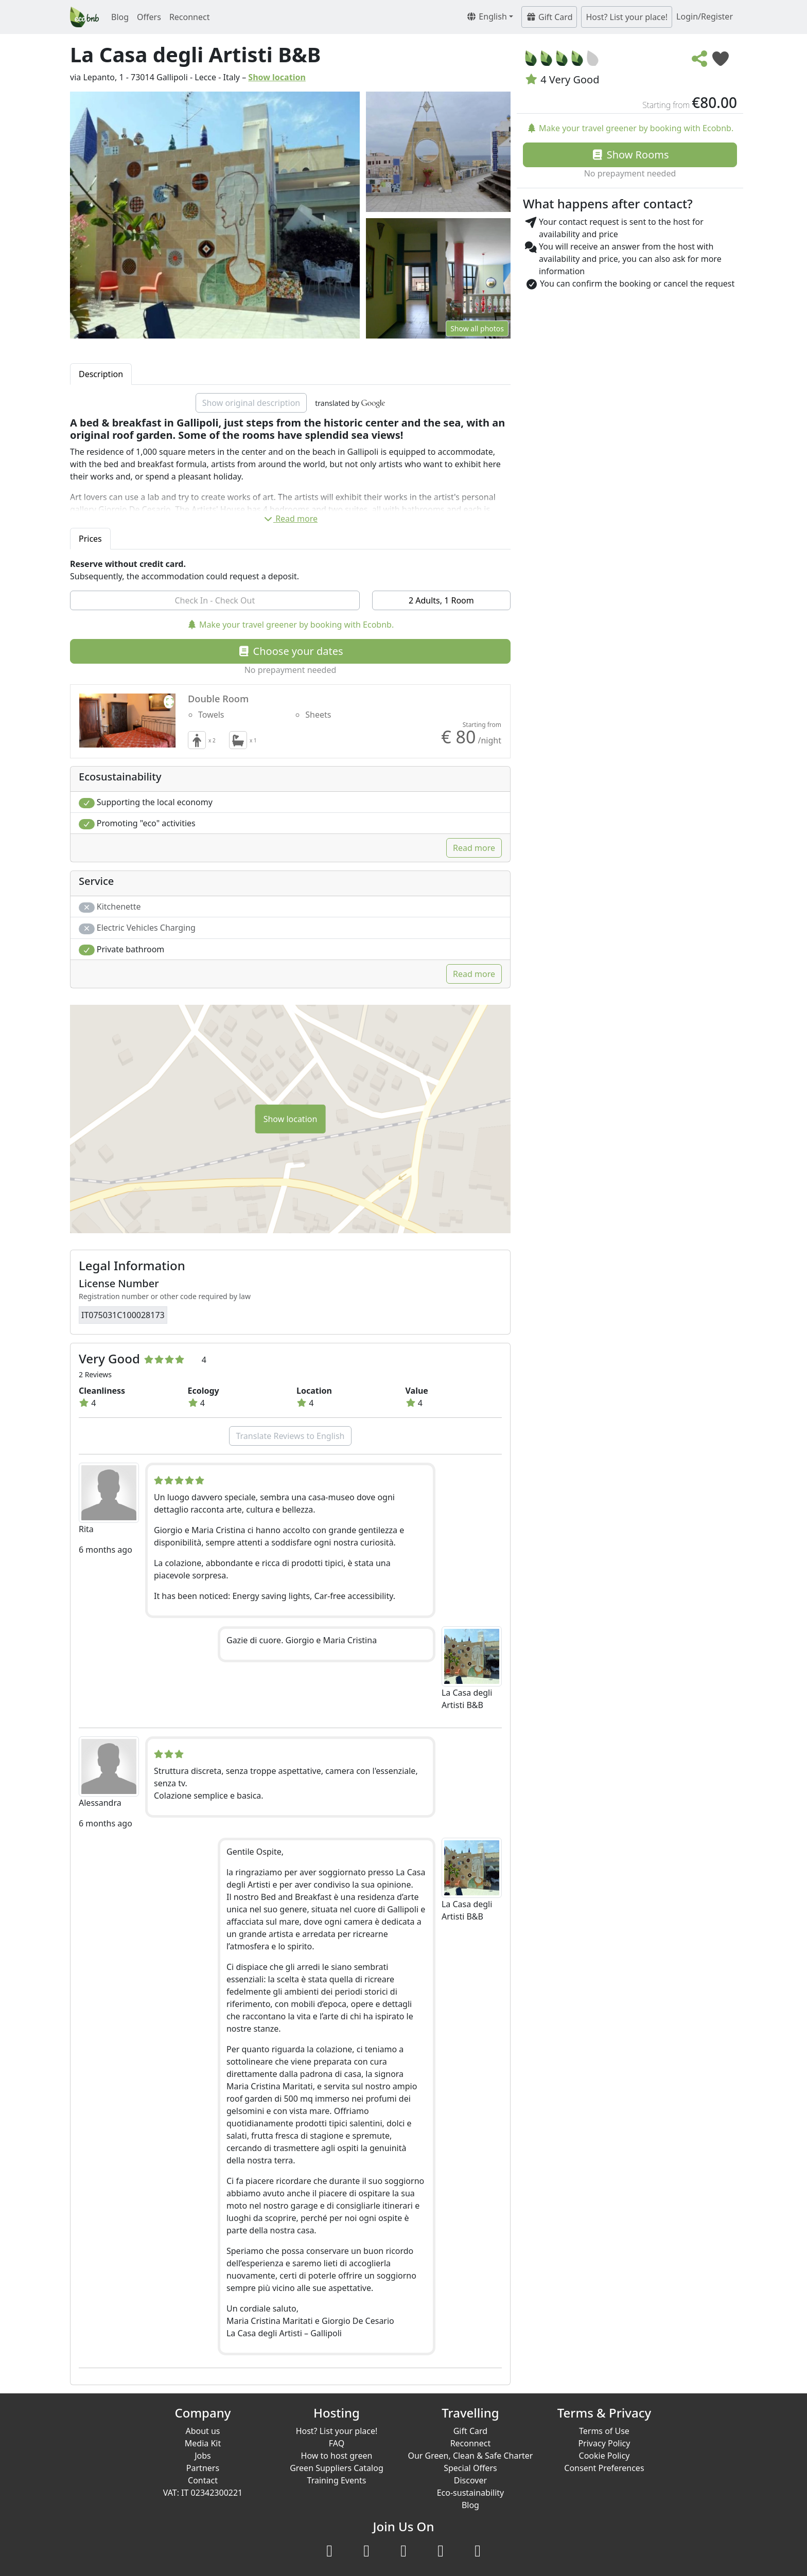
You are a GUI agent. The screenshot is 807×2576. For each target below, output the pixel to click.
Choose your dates (290, 651)
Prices (90, 538)
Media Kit (203, 2443)
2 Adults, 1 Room (441, 600)
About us (202, 2431)
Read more (290, 518)
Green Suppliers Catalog (336, 2468)
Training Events (336, 2480)
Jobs (203, 2455)
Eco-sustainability (470, 2492)
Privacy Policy (604, 2443)
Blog (120, 17)
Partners (202, 2468)
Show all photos (477, 328)
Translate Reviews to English (290, 1436)
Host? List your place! (627, 17)
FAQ (336, 2443)
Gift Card (549, 17)
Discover (470, 2480)
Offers (149, 17)
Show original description (251, 402)
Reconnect (189, 17)
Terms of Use (604, 2431)
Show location (277, 77)
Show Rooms (630, 155)
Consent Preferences (604, 2468)
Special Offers (470, 2468)
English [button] (486, 16)
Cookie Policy (604, 2455)
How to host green (337, 2455)
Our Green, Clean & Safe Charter (470, 2455)
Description (101, 374)
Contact (203, 2480)
